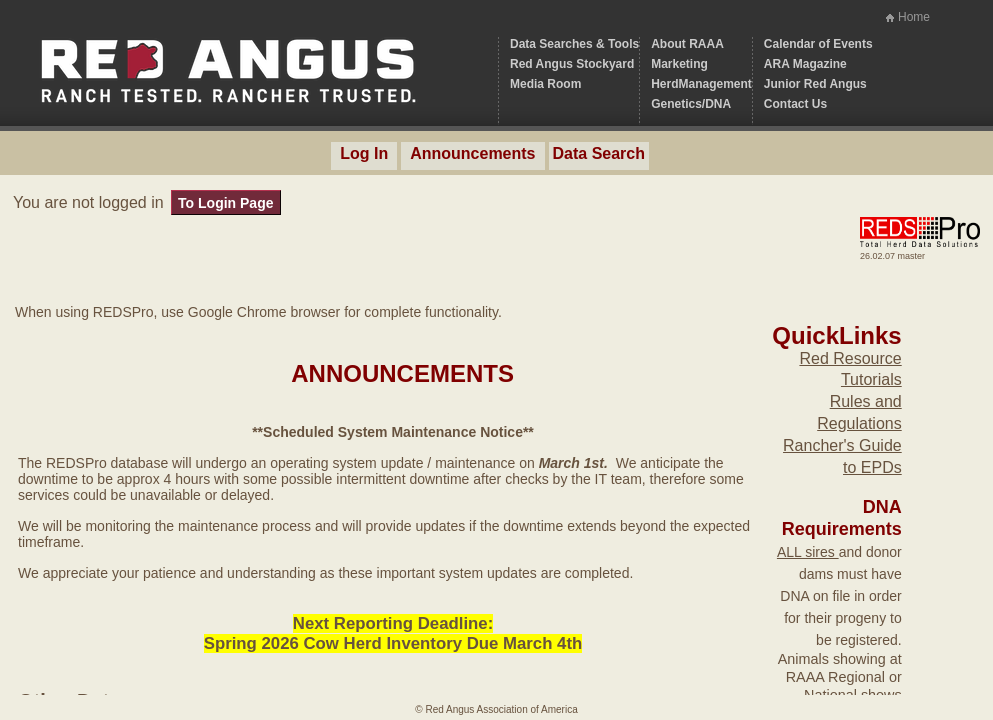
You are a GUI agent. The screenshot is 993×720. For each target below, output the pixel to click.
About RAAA (687, 44)
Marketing (679, 64)
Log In (364, 153)
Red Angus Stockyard (572, 64)
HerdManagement (701, 84)
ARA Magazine (805, 64)
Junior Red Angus (815, 84)
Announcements (472, 153)
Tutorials (871, 379)
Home (914, 17)
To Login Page (225, 203)
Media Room (545, 84)
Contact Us (795, 104)
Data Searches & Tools (574, 44)
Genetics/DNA (691, 104)
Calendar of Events (818, 44)
